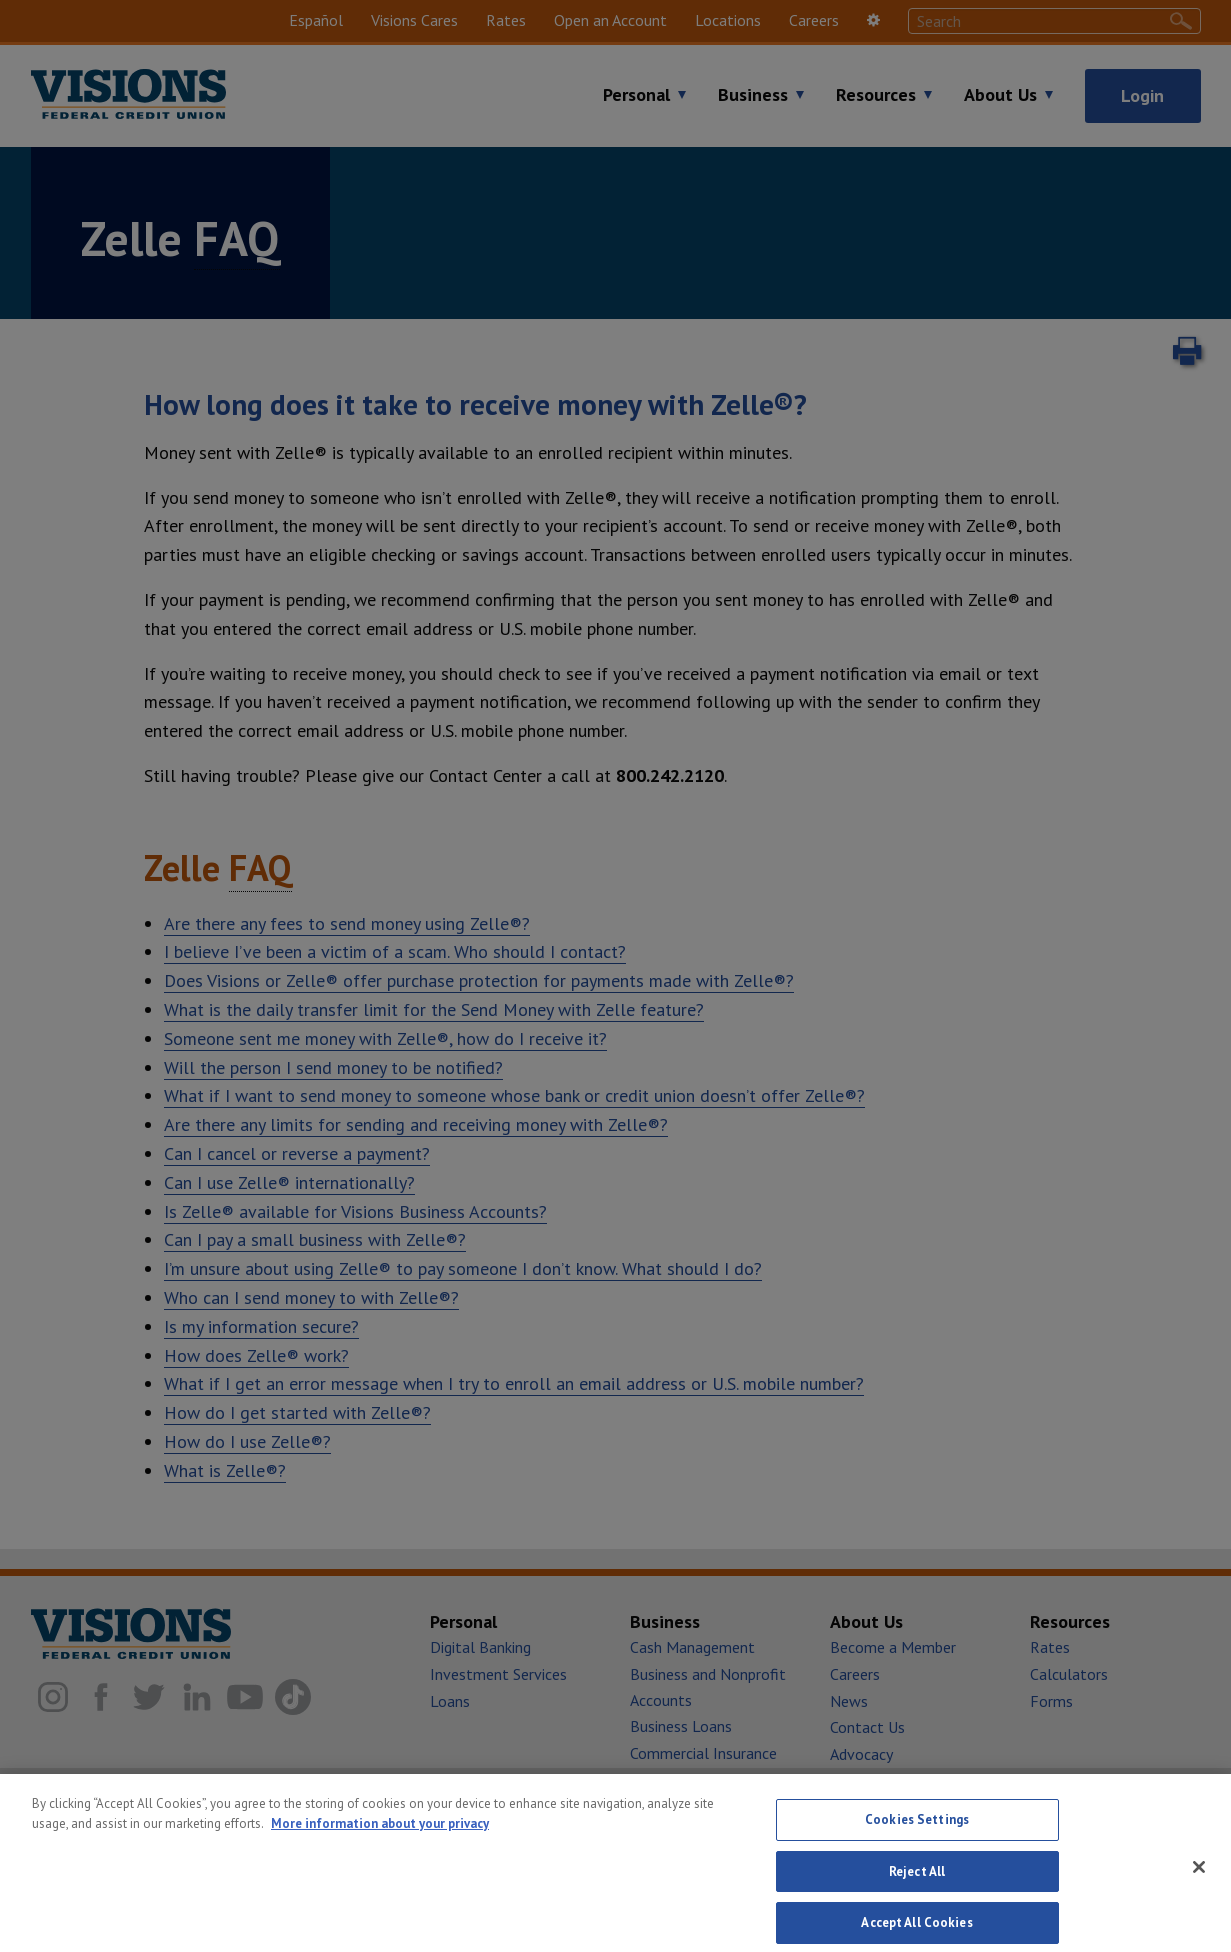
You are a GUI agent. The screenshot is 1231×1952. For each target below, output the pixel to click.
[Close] (1199, 1883)
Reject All (917, 1887)
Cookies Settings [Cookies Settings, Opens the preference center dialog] (917, 1835)
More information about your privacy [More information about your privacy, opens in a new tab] (380, 1838)
